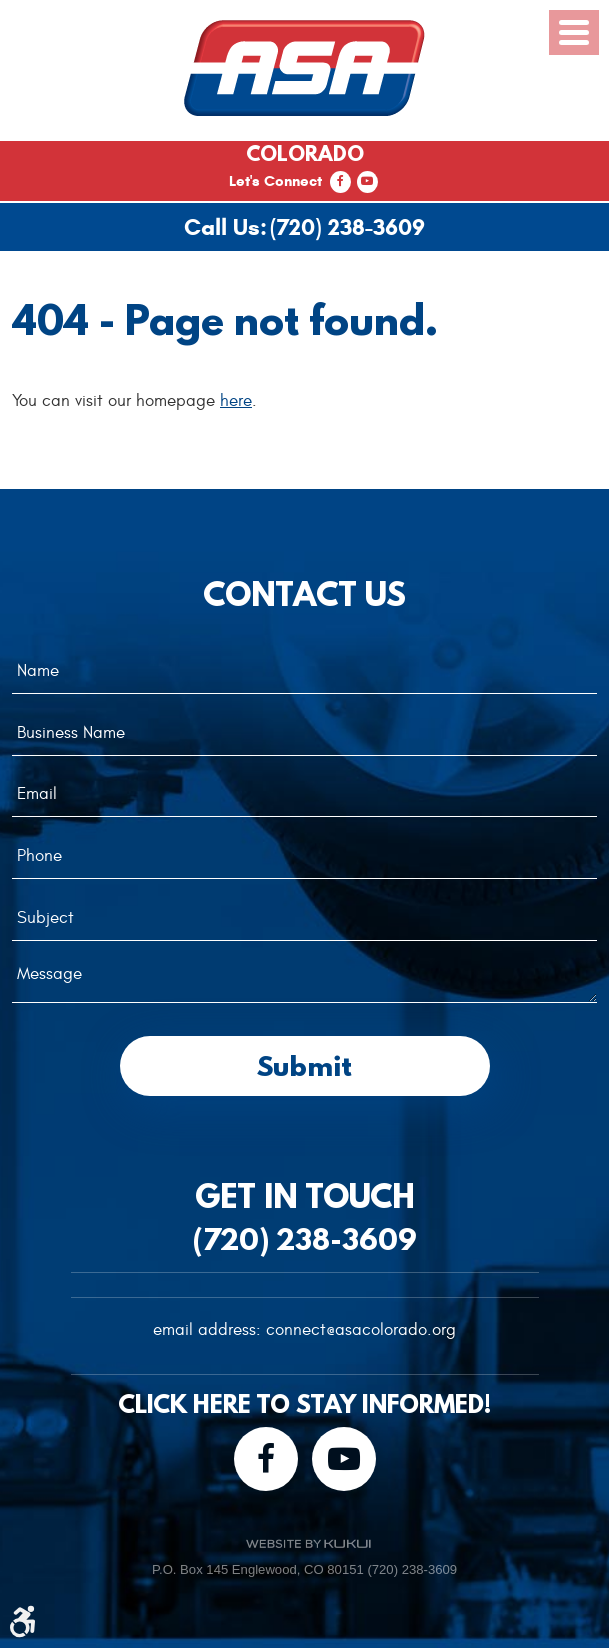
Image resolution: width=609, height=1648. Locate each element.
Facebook (340, 182)
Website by (308, 1543)
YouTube (367, 182)
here (236, 401)
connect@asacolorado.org (361, 1330)
